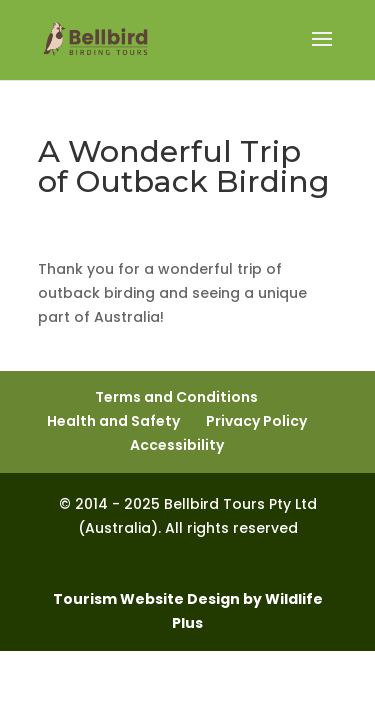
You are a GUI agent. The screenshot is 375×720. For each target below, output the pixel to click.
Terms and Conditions (176, 397)
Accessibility (177, 445)
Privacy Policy (256, 421)
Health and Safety (113, 421)
